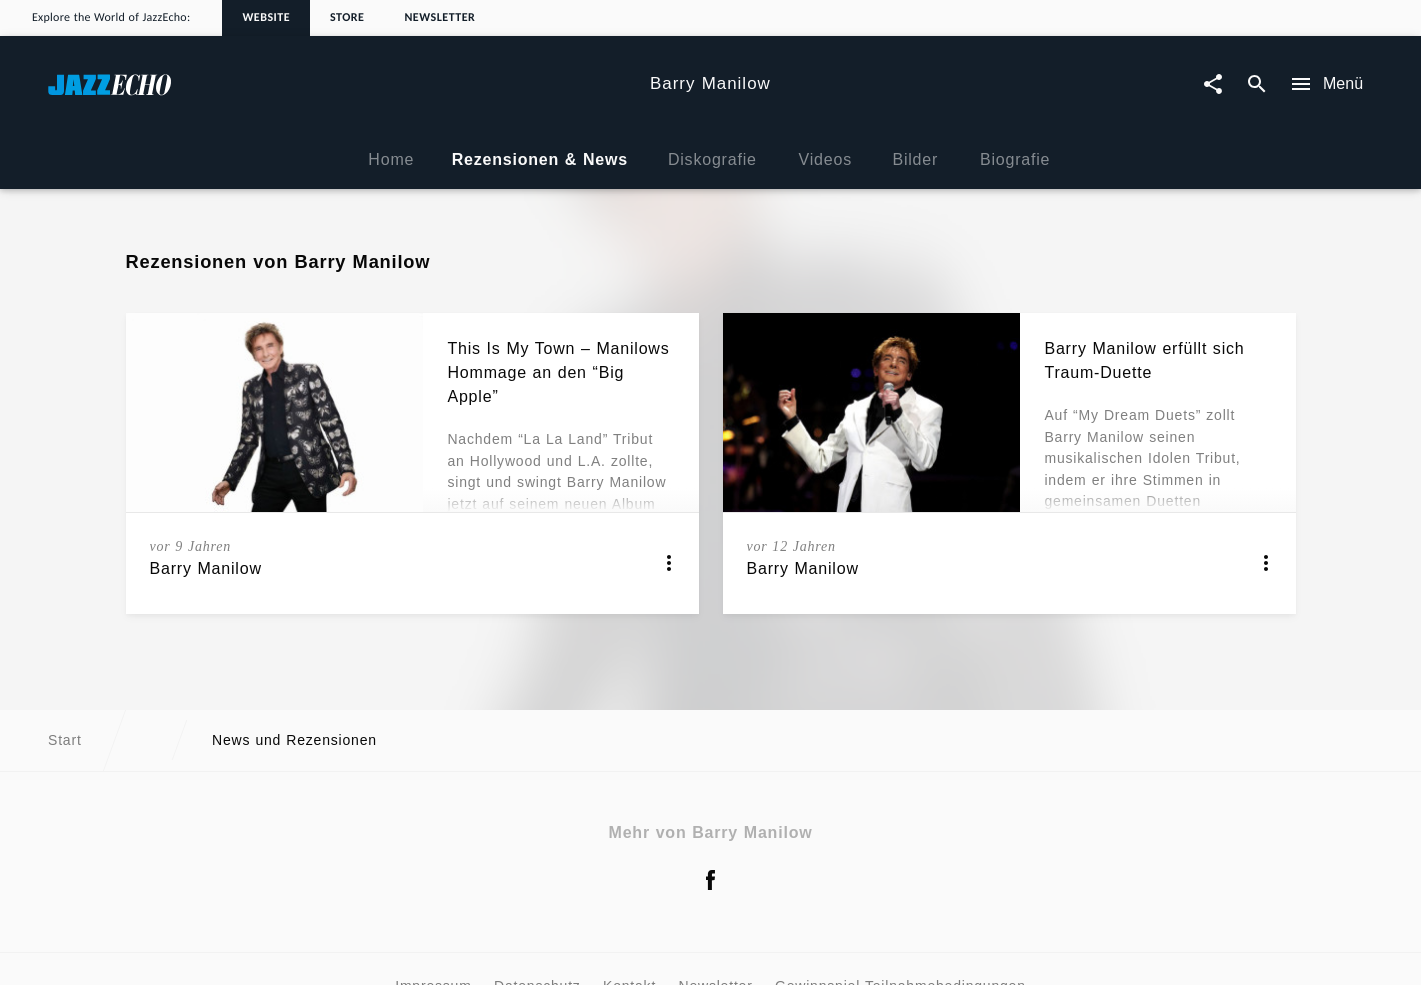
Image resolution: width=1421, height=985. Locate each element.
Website (266, 18)
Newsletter (439, 18)
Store (347, 18)
